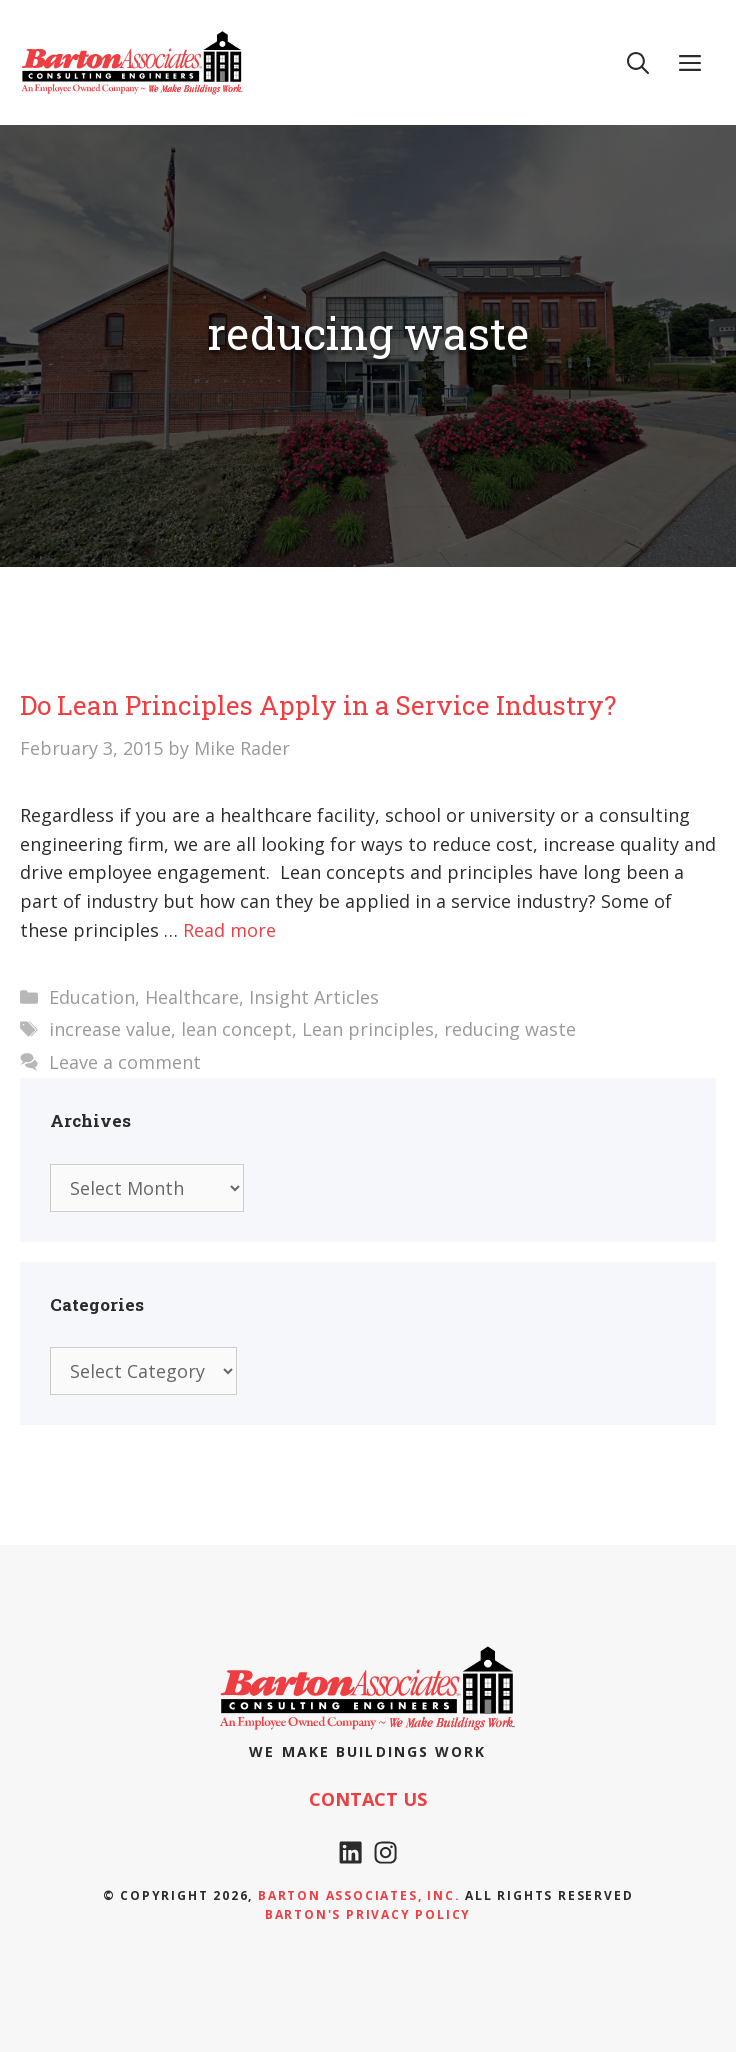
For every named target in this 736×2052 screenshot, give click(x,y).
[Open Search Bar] (638, 62)
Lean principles (368, 1029)
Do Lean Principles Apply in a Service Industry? (318, 705)
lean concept (236, 1029)
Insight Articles (314, 997)
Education (92, 997)
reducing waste (510, 1029)
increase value (110, 1029)
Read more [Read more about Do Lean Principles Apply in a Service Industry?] (229, 930)
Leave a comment (125, 1062)
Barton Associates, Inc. (359, 1895)
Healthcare (192, 997)
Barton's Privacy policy (368, 1914)
